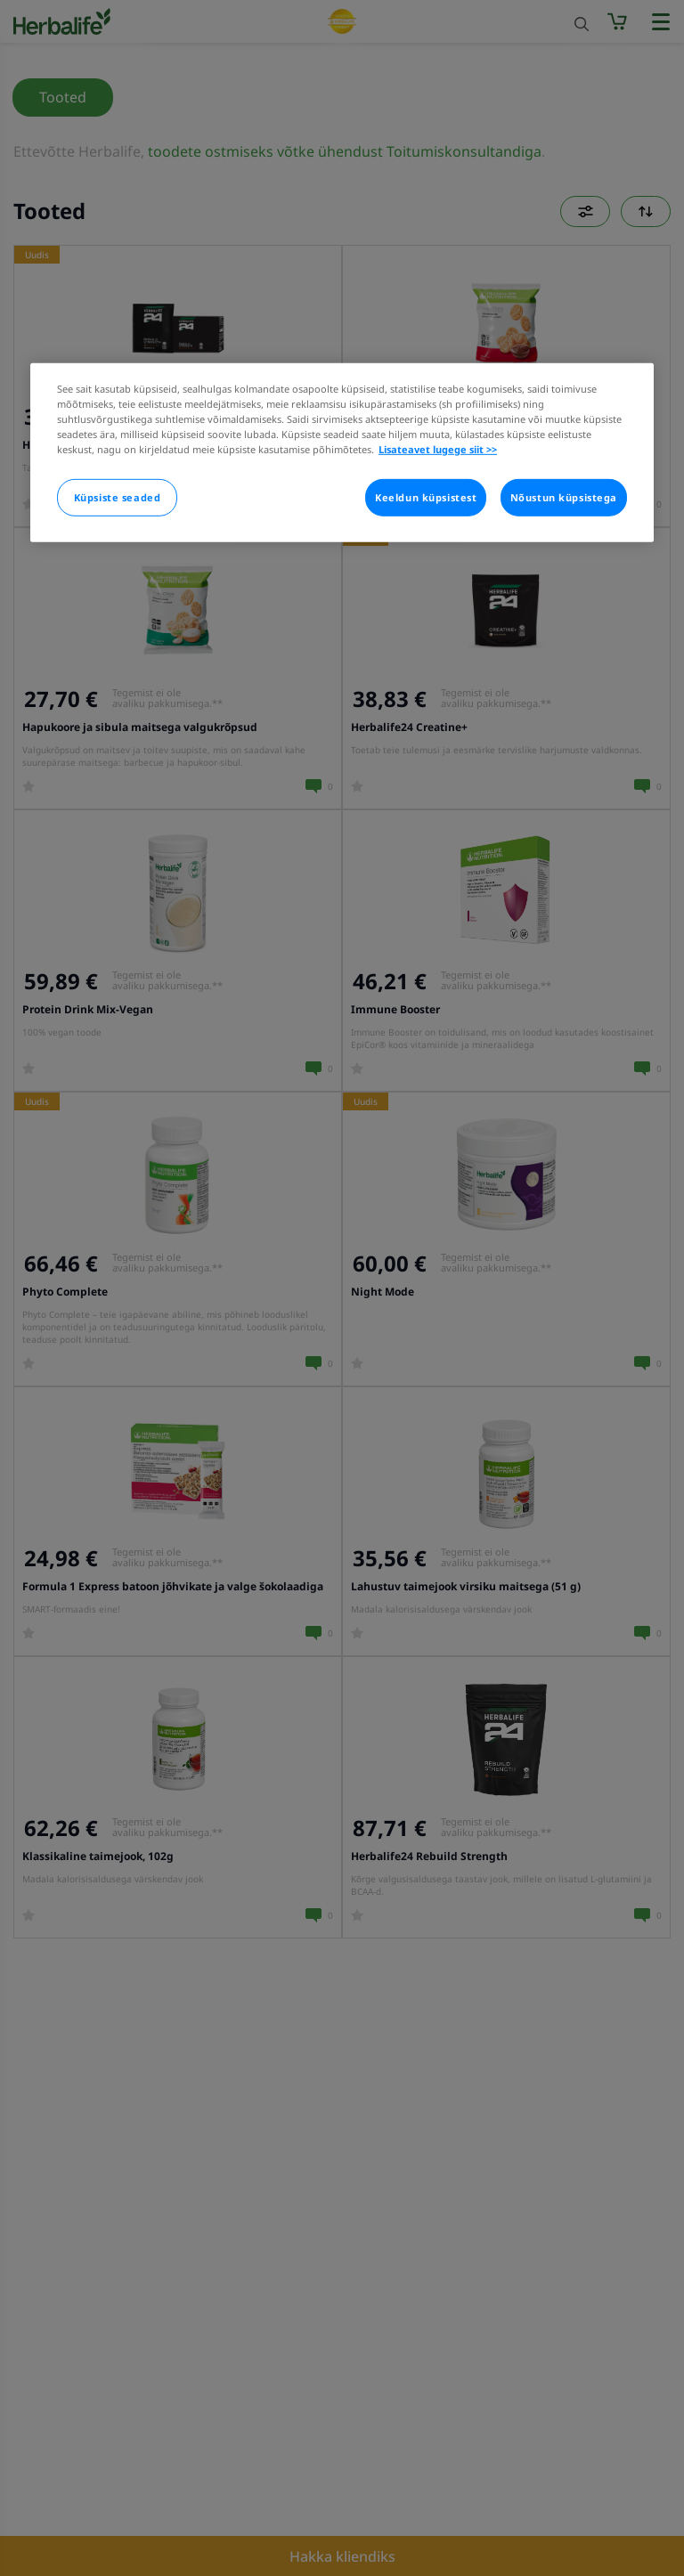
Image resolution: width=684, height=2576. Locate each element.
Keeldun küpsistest (425, 497)
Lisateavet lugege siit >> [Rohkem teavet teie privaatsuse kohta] (438, 449)
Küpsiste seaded (117, 497)
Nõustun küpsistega (563, 497)
